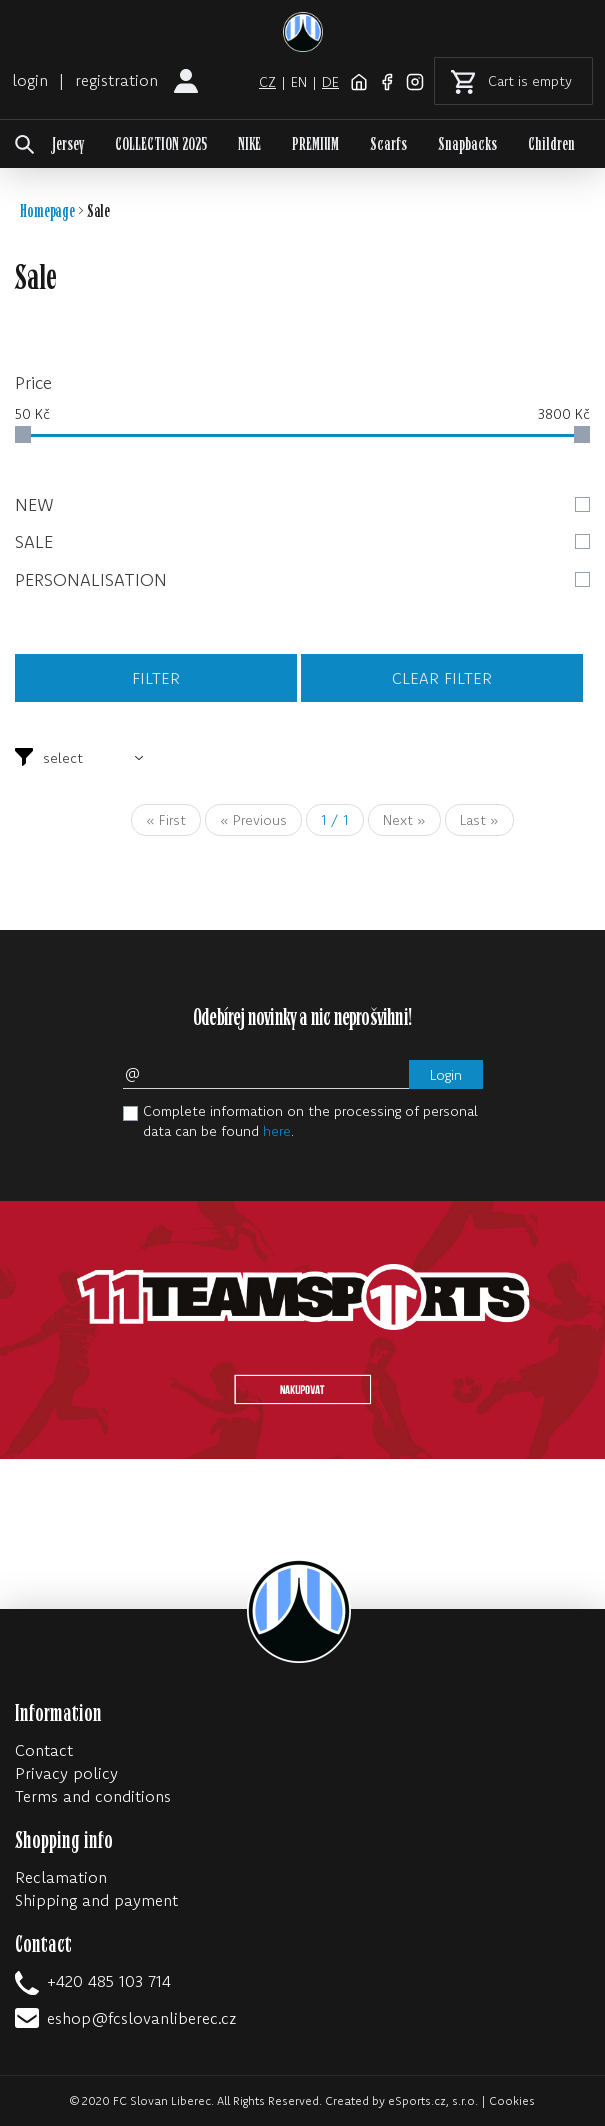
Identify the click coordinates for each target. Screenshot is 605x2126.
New (302, 504)
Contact (44, 1750)
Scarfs (388, 144)
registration (116, 80)
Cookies (512, 2100)
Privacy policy (66, 1773)
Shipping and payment (96, 1900)
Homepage (47, 211)
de (330, 82)
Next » (404, 820)
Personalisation (302, 579)
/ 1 (335, 820)
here (277, 1131)
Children (551, 144)
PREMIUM (315, 144)
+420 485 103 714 (109, 1981)
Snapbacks (467, 144)
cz (267, 82)
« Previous (253, 820)
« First (166, 820)
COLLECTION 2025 (161, 144)
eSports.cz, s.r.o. (433, 2100)
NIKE (249, 144)
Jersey (68, 144)
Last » (479, 820)
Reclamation (61, 1877)
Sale (302, 541)
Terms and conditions (93, 1796)
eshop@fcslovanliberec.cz (141, 2018)
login (30, 80)
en (299, 82)
